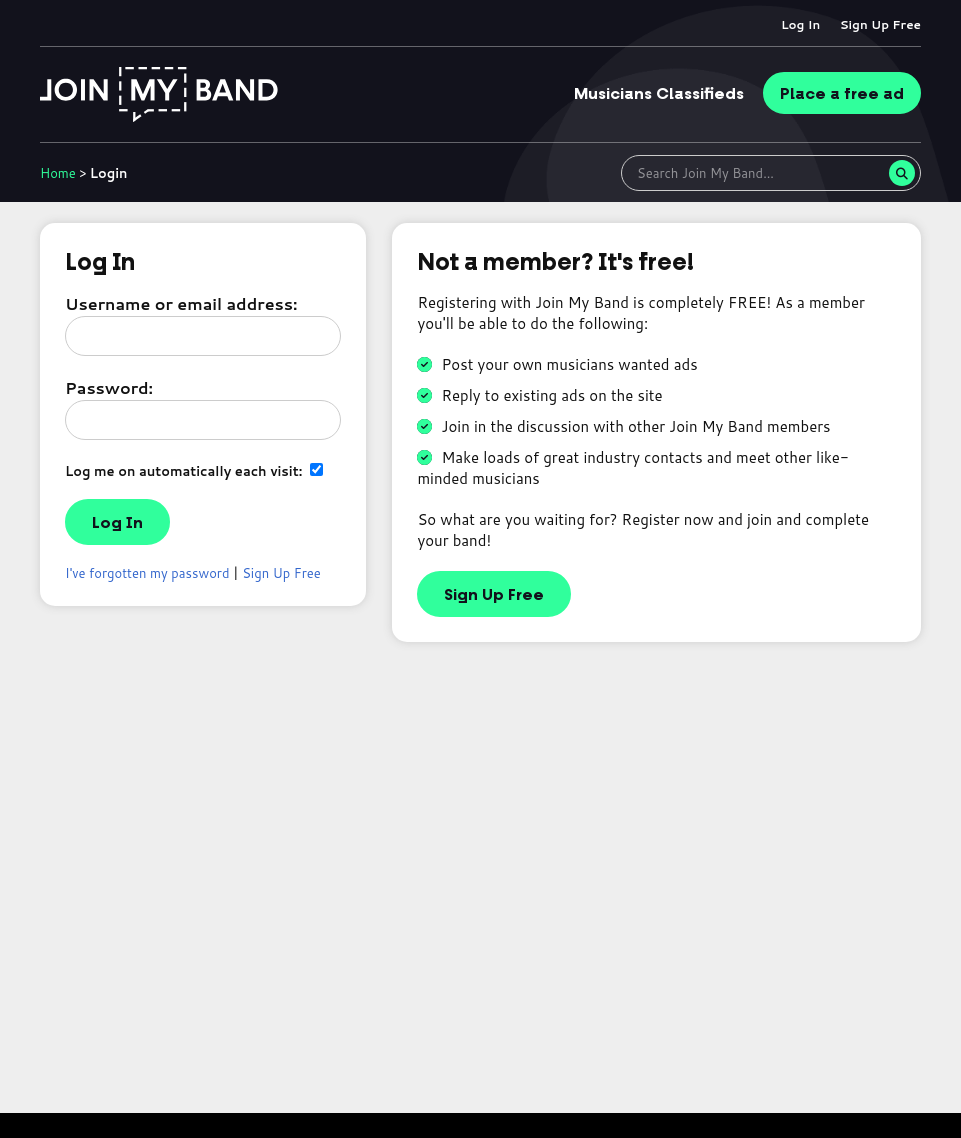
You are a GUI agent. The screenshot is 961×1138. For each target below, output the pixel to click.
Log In (800, 24)
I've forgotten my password (147, 573)
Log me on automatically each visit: (194, 470)
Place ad (842, 94)
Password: (109, 387)
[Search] (902, 173)
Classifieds (659, 94)
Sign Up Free (880, 24)
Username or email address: (181, 303)
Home (58, 173)
